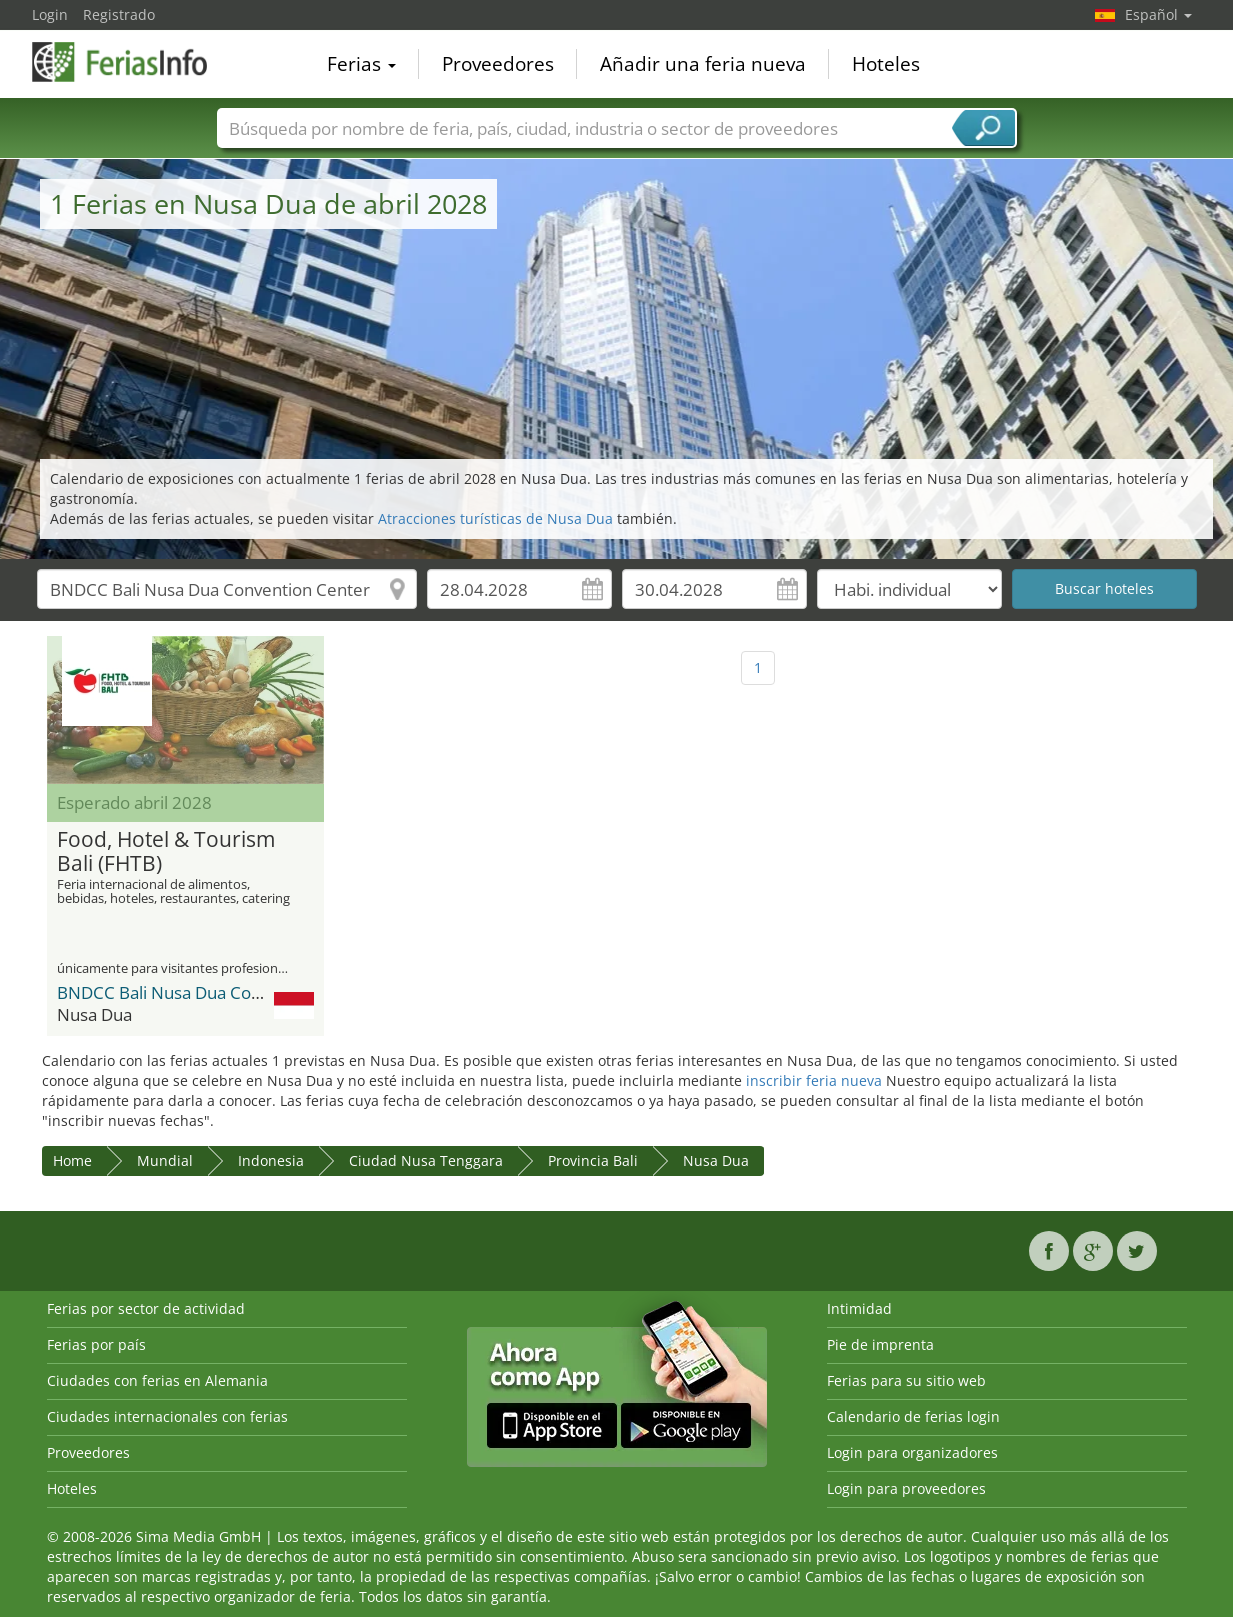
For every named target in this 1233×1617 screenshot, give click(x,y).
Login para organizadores (912, 1452)
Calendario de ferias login (913, 1416)
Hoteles (886, 64)
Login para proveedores (906, 1488)
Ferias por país (96, 1344)
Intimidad (859, 1308)
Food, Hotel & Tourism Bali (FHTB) (166, 852)
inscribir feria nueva (814, 1080)
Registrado (119, 14)
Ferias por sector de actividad (146, 1308)
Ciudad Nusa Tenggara (426, 1160)
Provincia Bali (593, 1160)
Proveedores (498, 64)
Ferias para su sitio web (906, 1380)
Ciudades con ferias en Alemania (157, 1380)
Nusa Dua (716, 1160)
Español (1158, 14)
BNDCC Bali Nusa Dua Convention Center (217, 992)
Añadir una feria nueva (703, 64)
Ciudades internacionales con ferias (167, 1416)
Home (72, 1160)
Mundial (165, 1160)
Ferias (361, 64)
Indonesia (271, 1160)
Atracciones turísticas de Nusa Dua (495, 518)
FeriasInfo (132, 62)
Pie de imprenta (880, 1344)
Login (50, 14)
